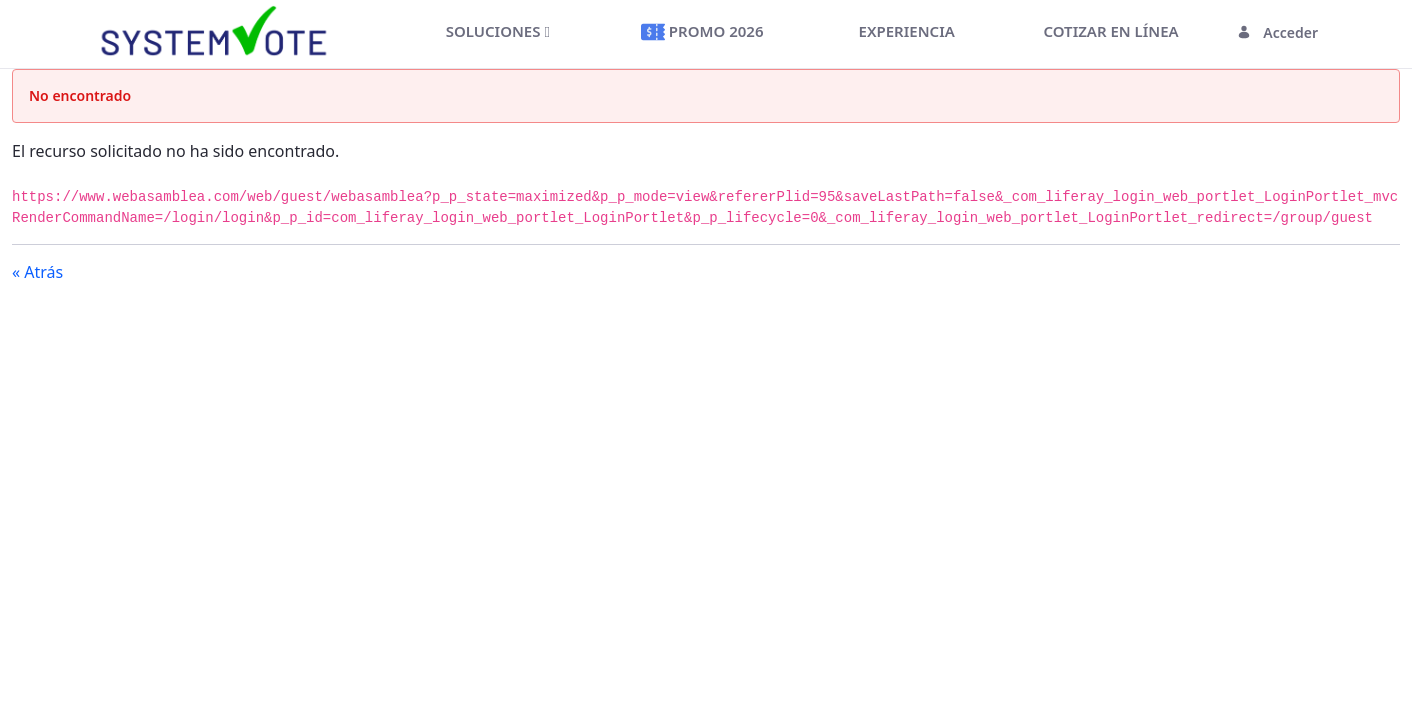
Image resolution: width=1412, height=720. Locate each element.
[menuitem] (498, 31)
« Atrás (37, 272)
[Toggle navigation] (369, 32)
